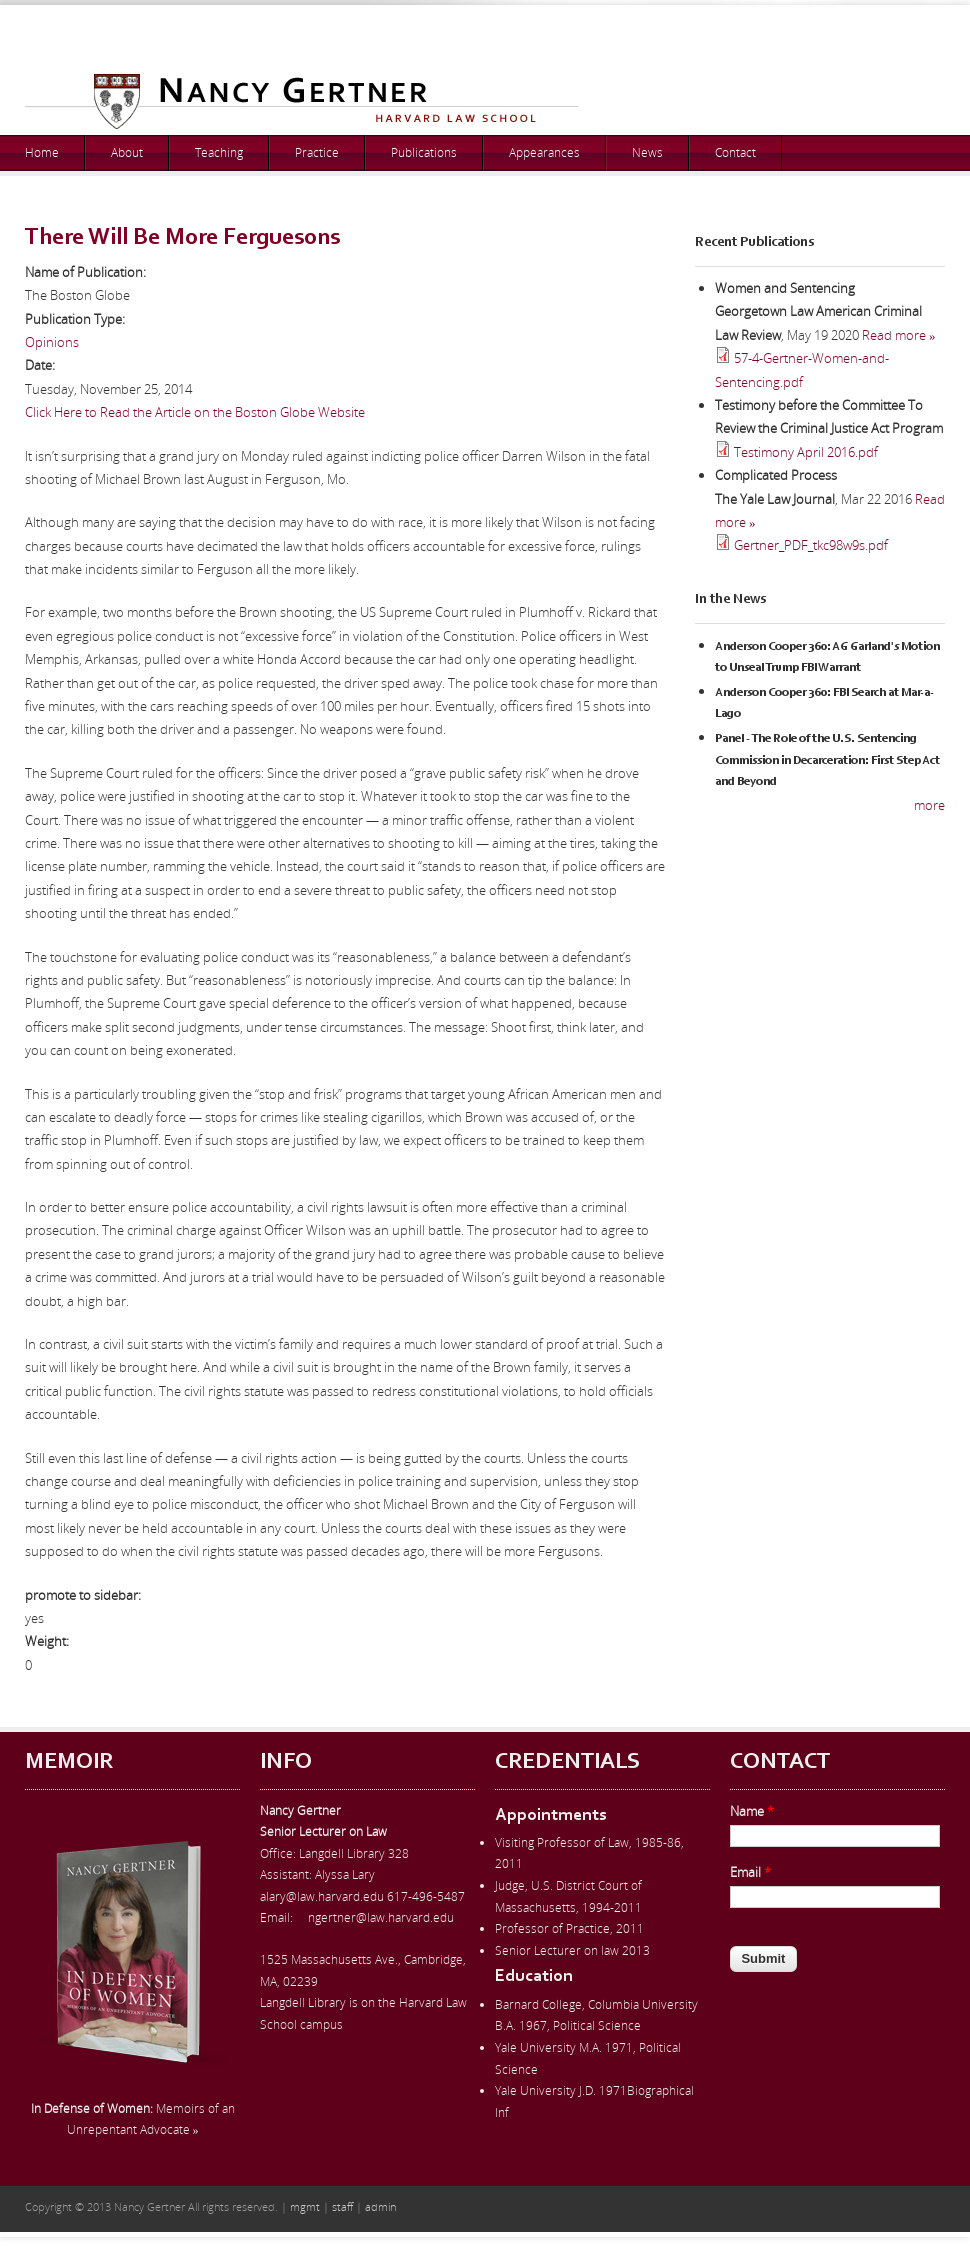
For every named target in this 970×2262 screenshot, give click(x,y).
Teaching (219, 152)
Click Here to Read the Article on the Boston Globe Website (195, 412)
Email (750, 1872)
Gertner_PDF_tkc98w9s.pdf (811, 545)
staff (342, 2206)
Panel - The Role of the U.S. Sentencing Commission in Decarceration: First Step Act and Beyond (827, 760)
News (647, 152)
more (929, 805)
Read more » (899, 335)
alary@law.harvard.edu (322, 1896)
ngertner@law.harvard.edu (381, 1917)
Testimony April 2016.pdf (806, 452)
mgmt (305, 2206)
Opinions (52, 342)
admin (380, 2206)
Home (42, 152)
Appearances (544, 152)
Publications (424, 152)
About (127, 152)
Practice (317, 152)
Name (752, 1811)
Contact (735, 152)
